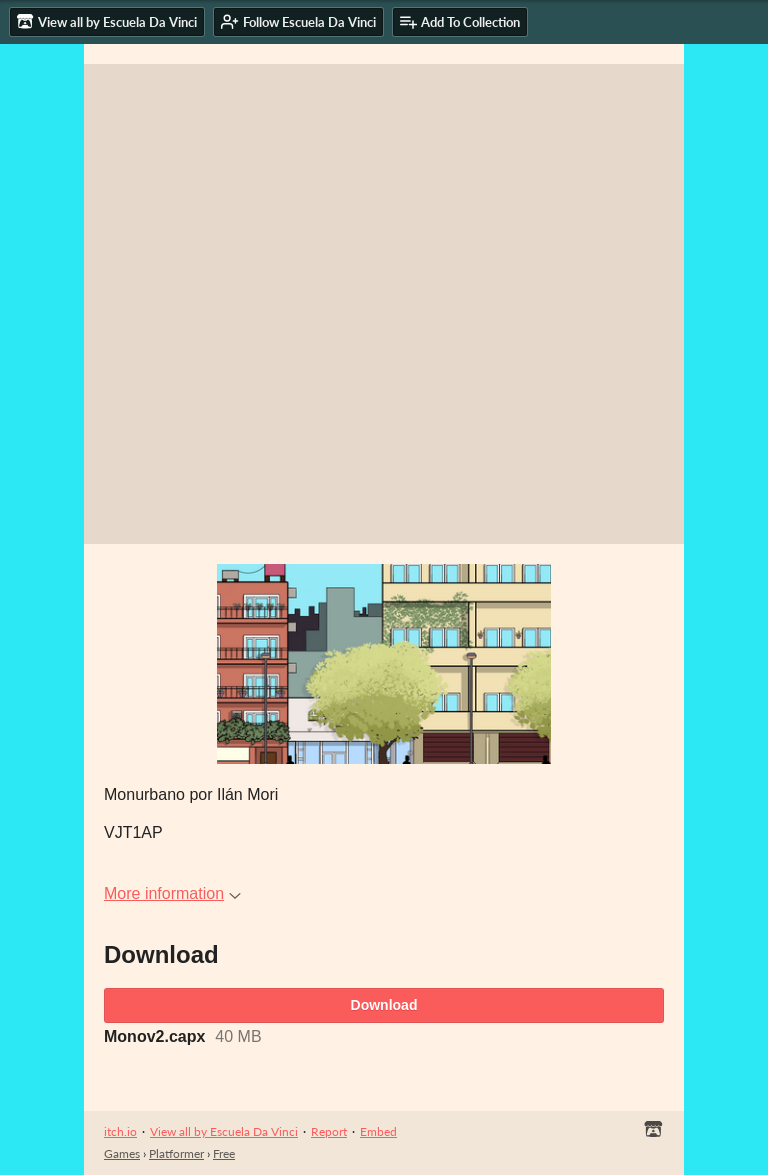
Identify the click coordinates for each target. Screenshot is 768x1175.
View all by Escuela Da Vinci (224, 1131)
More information (172, 893)
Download (384, 1005)
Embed (378, 1131)
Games (122, 1153)
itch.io (120, 1131)
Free (224, 1153)
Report (329, 1131)
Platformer (176, 1153)
